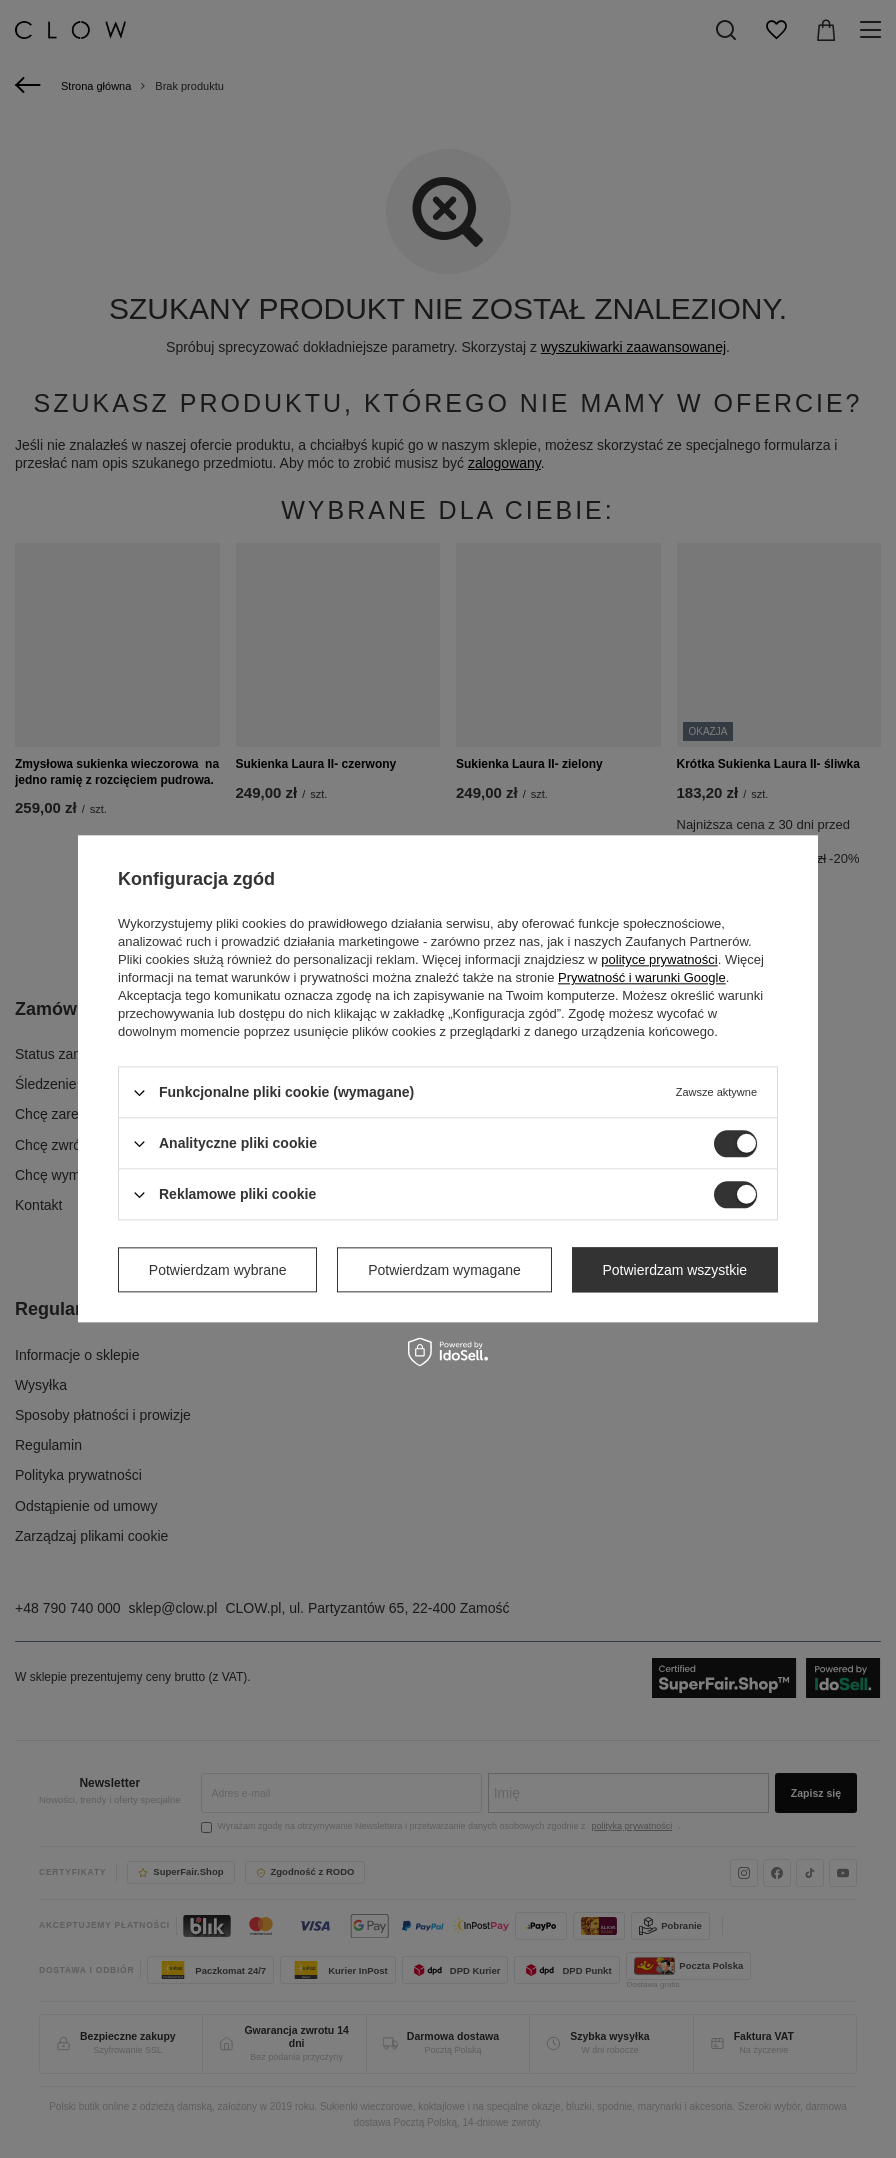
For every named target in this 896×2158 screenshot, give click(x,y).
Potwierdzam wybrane (218, 1270)
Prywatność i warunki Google (642, 977)
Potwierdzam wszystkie (674, 1270)
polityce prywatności (659, 959)
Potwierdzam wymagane (444, 1270)
